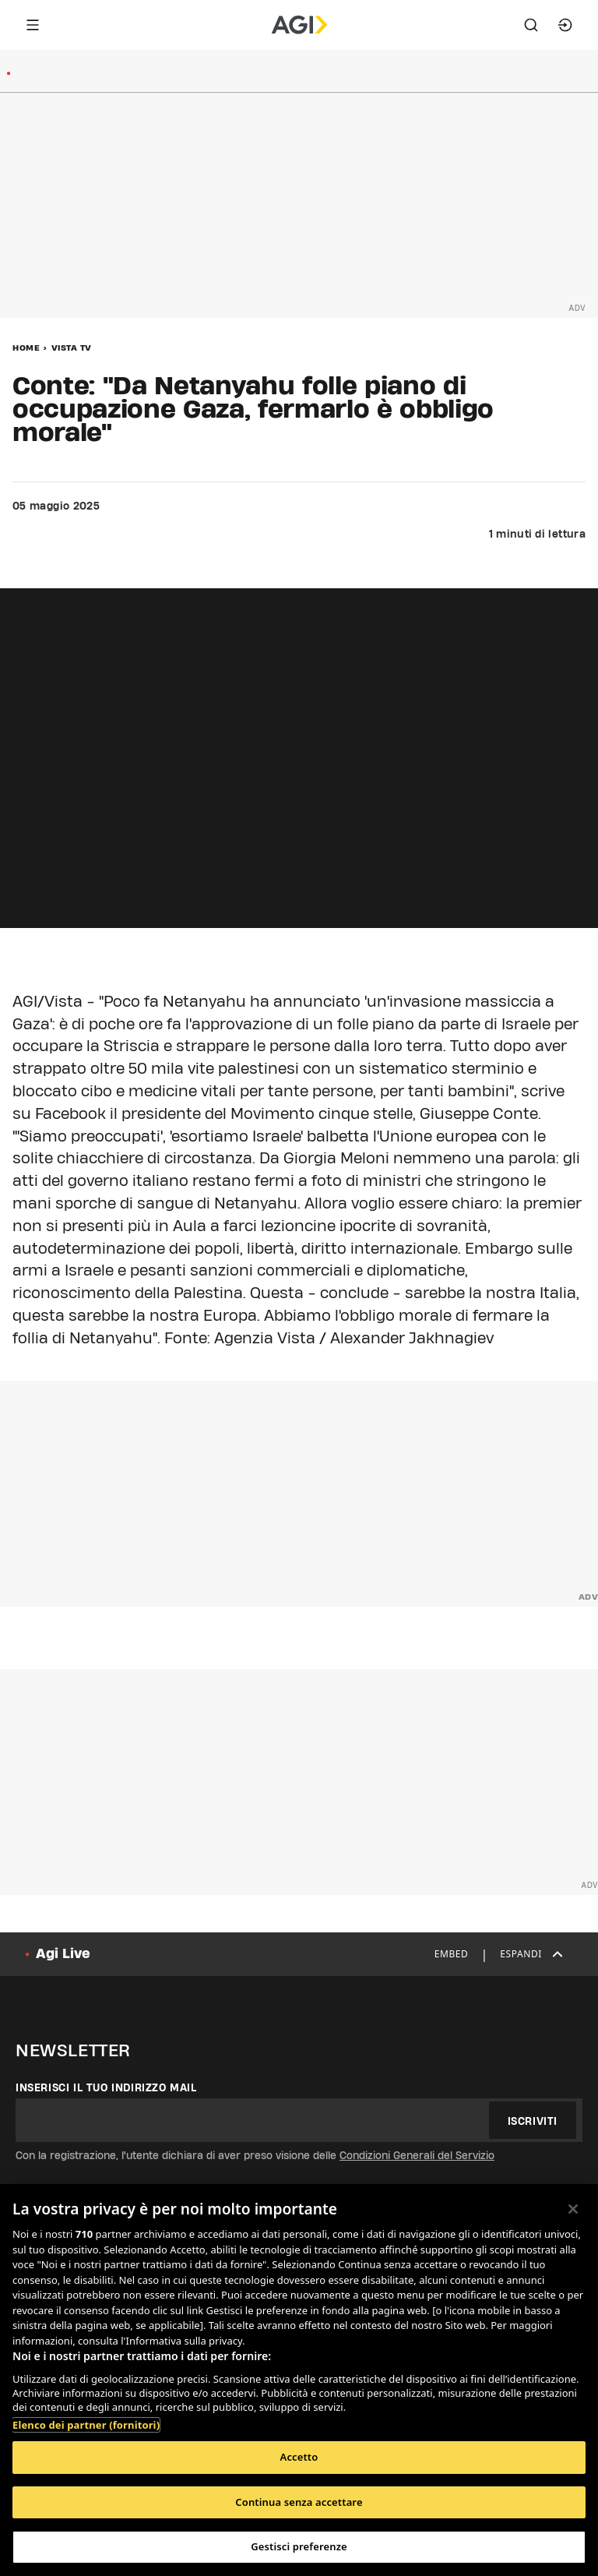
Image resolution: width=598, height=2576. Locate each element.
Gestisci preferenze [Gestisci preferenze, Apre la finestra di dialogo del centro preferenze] (299, 2546)
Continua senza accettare (298, 2502)
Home (26, 347)
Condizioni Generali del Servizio (416, 2155)
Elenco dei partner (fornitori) (86, 2425)
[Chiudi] (573, 2209)
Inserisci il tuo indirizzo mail (106, 2087)
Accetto (299, 2457)
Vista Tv (71, 347)
